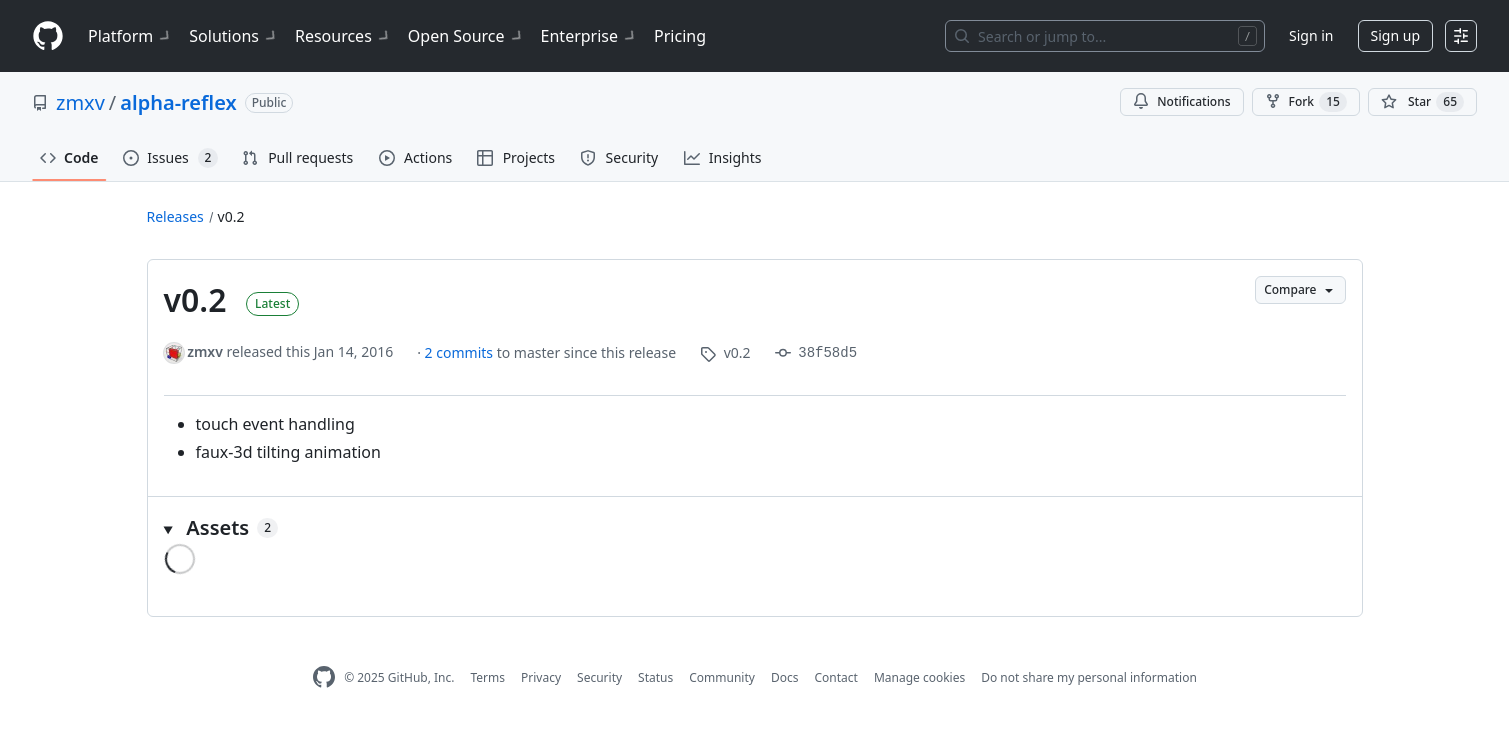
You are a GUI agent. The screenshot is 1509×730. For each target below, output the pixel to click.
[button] (755, 528)
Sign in (1311, 35)
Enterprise (589, 36)
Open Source (466, 36)
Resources (343, 36)
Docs (785, 677)
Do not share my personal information (1089, 677)
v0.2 (231, 216)
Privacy (541, 677)
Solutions (234, 36)
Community (722, 677)
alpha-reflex (178, 102)
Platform (130, 36)
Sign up (1395, 35)
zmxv (80, 102)
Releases (175, 216)
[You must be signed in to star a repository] (1422, 102)
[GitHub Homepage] (324, 677)
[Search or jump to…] (1105, 36)
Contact (835, 677)
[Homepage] (48, 36)
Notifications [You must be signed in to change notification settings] (1181, 101)
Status (655, 677)
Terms (487, 677)
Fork (1306, 102)
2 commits (461, 352)
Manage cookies (919, 677)
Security (599, 677)
